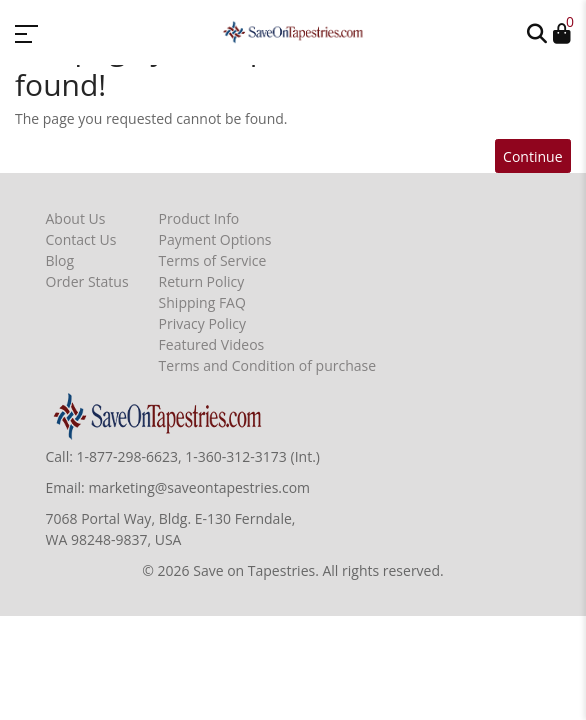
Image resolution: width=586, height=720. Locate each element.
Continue (532, 156)
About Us (76, 218)
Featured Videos (212, 344)
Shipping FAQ (202, 302)
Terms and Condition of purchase (267, 365)
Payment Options (215, 239)
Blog (60, 260)
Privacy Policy (202, 323)
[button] (537, 32)
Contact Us (81, 239)
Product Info (199, 218)
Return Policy (202, 281)
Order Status (87, 281)
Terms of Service (213, 260)
